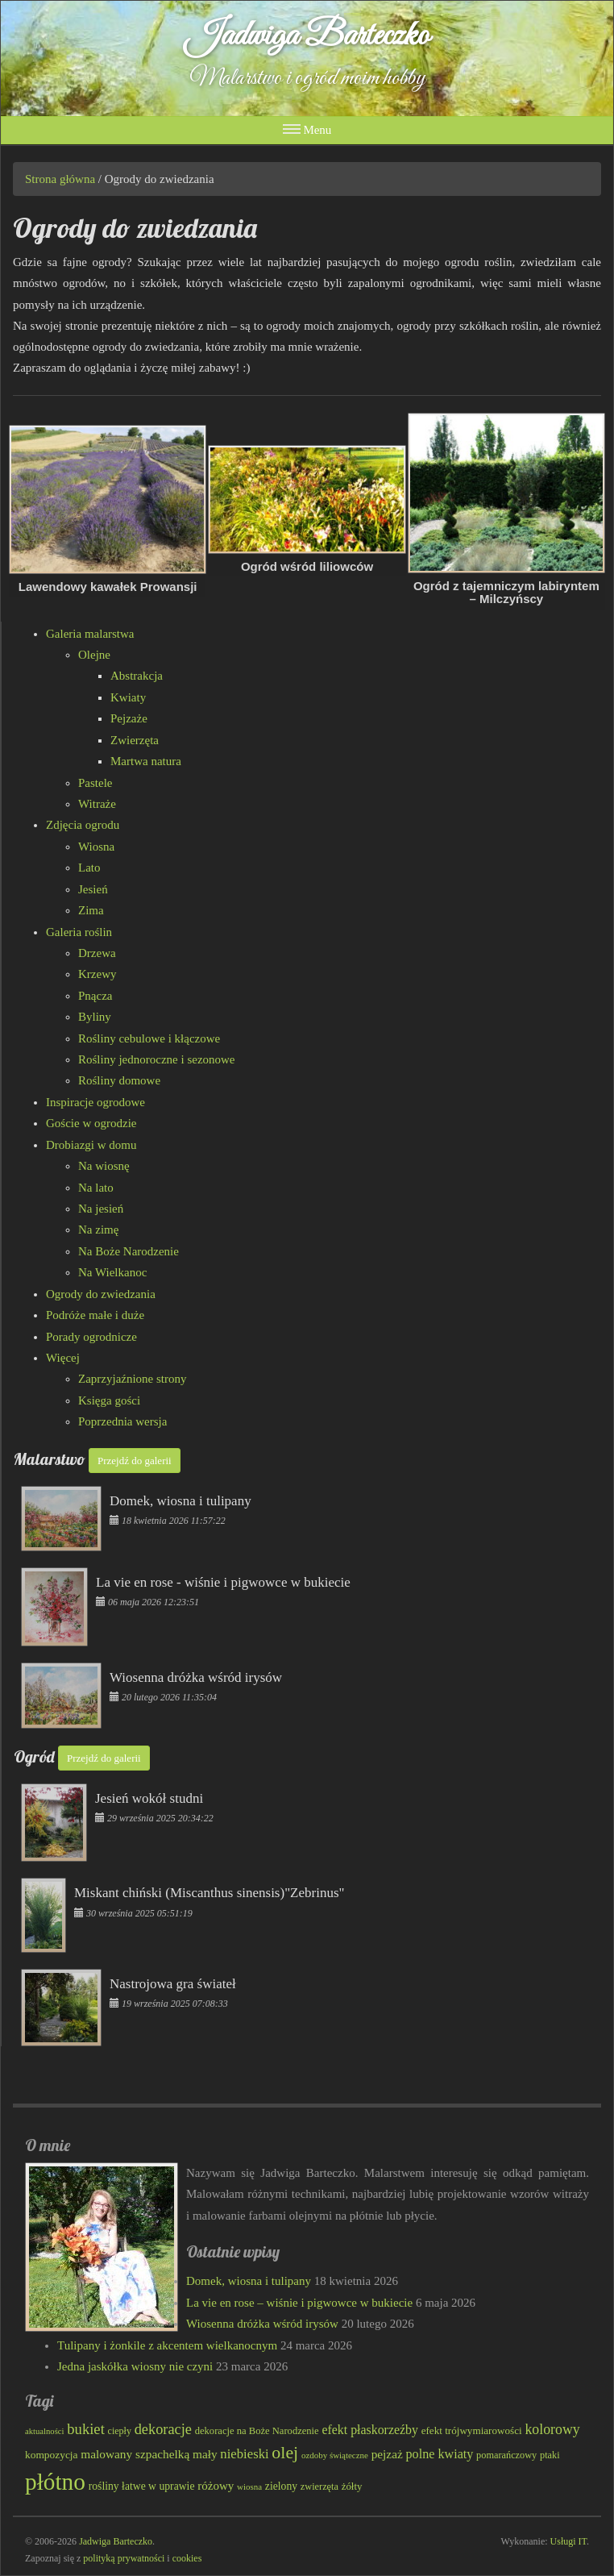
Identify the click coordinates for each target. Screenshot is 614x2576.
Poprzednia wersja (122, 1421)
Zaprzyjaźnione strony (132, 1378)
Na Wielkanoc (112, 1272)
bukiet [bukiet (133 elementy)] (86, 2428)
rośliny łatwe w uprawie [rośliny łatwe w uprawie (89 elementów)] (142, 2486)
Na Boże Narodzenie (128, 1251)
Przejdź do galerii (134, 1460)
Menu (307, 129)
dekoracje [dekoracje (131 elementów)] (163, 2429)
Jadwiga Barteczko (307, 36)
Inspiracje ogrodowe (95, 1102)
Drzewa (97, 953)
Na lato (96, 1187)
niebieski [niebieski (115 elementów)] (244, 2454)
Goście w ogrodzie (91, 1123)
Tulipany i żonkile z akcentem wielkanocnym (167, 2345)
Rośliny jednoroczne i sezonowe (156, 1059)
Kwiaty (128, 697)
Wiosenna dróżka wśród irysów (262, 2323)
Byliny (94, 1016)
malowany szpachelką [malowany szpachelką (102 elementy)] (135, 2454)
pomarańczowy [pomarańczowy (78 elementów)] (506, 2455)
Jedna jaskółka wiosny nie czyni (135, 2366)
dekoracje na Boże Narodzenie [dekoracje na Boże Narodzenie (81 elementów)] (257, 2431)
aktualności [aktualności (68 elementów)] (44, 2431)
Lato (89, 867)
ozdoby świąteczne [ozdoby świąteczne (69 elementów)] (334, 2455)
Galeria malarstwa (90, 633)
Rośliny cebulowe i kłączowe (149, 1038)
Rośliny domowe (119, 1080)
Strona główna (60, 179)
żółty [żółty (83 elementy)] (352, 2486)
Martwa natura (145, 761)
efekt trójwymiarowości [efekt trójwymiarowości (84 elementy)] (471, 2430)
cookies (187, 2558)
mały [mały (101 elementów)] (205, 2454)
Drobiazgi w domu (91, 1144)
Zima (91, 910)
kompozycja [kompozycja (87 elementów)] (51, 2455)
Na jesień (100, 1208)
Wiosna (96, 846)
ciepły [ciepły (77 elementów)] (119, 2431)
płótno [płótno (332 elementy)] (55, 2482)
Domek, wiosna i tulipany (248, 2280)
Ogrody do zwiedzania (101, 1294)
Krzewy (97, 974)
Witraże (97, 803)
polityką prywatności (123, 2558)
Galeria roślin (79, 932)
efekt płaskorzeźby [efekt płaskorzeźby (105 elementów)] (369, 2430)
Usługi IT (568, 2541)
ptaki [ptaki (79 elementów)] (550, 2455)
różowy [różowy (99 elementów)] (215, 2485)
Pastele (95, 782)
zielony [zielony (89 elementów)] (281, 2486)
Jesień (93, 889)
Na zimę (98, 1229)
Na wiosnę (104, 1165)
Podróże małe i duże (95, 1315)
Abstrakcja (136, 675)
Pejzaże (128, 718)
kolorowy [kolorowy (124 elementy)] (552, 2429)
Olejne (94, 654)
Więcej (63, 1357)
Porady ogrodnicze (91, 1336)
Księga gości (109, 1400)
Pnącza (95, 995)
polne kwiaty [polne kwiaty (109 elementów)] (440, 2454)
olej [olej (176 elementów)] (285, 2452)
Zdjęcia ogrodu (82, 824)
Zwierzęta (134, 740)
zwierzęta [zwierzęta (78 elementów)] (319, 2486)
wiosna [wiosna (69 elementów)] (249, 2486)
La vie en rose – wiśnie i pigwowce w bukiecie (299, 2302)
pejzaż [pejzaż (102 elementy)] (387, 2454)
